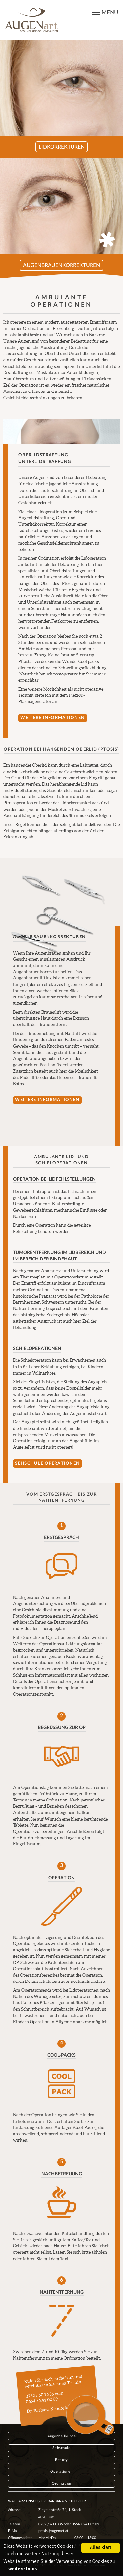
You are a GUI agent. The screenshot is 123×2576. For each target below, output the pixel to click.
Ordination (61, 2483)
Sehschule (61, 2448)
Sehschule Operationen (47, 1463)
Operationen (61, 2471)
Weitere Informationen (52, 718)
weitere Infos (22, 2569)
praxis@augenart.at (53, 2531)
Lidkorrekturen (62, 147)
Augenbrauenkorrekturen (61, 265)
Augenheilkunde (61, 2436)
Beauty (61, 2460)
